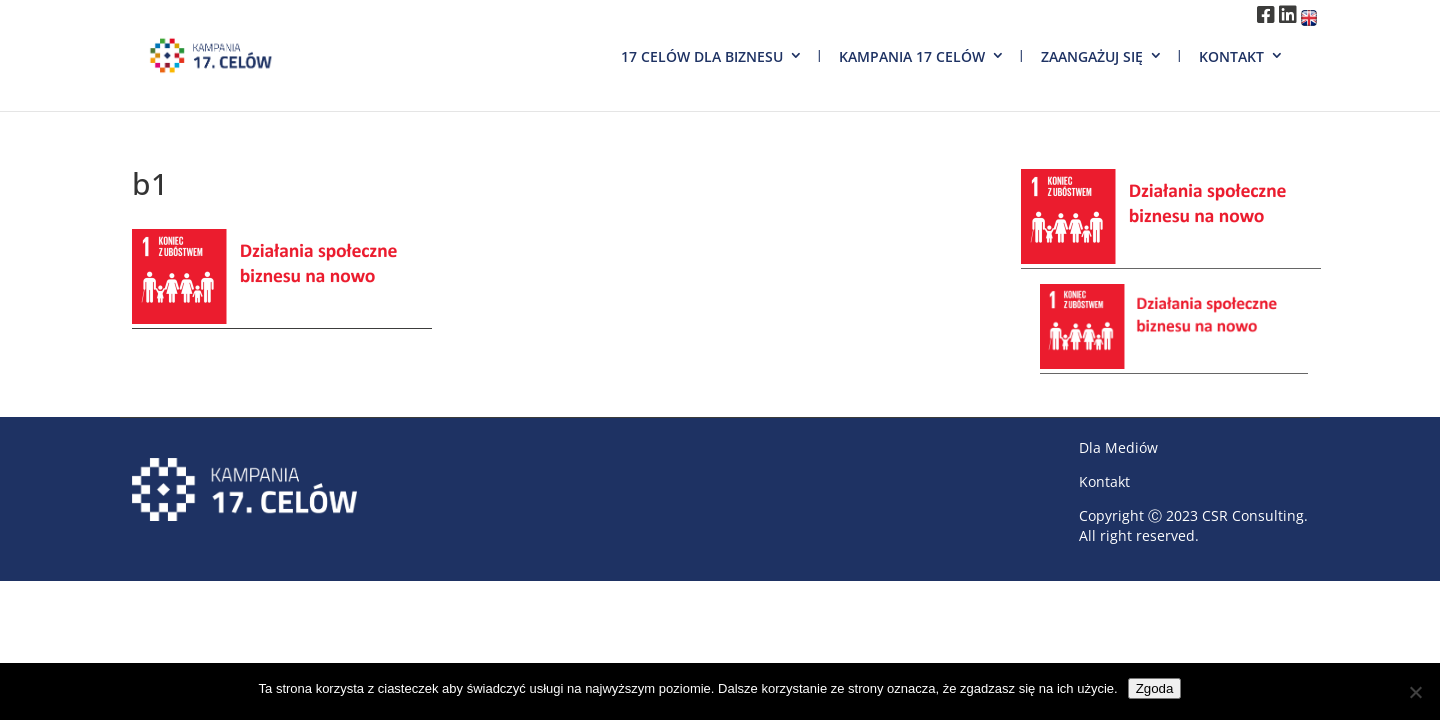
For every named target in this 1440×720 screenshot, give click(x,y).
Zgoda (1155, 688)
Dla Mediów (1118, 447)
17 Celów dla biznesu (702, 56)
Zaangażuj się (1092, 56)
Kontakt (1231, 56)
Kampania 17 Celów (912, 56)
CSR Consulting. (1255, 515)
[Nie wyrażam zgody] (1415, 692)
